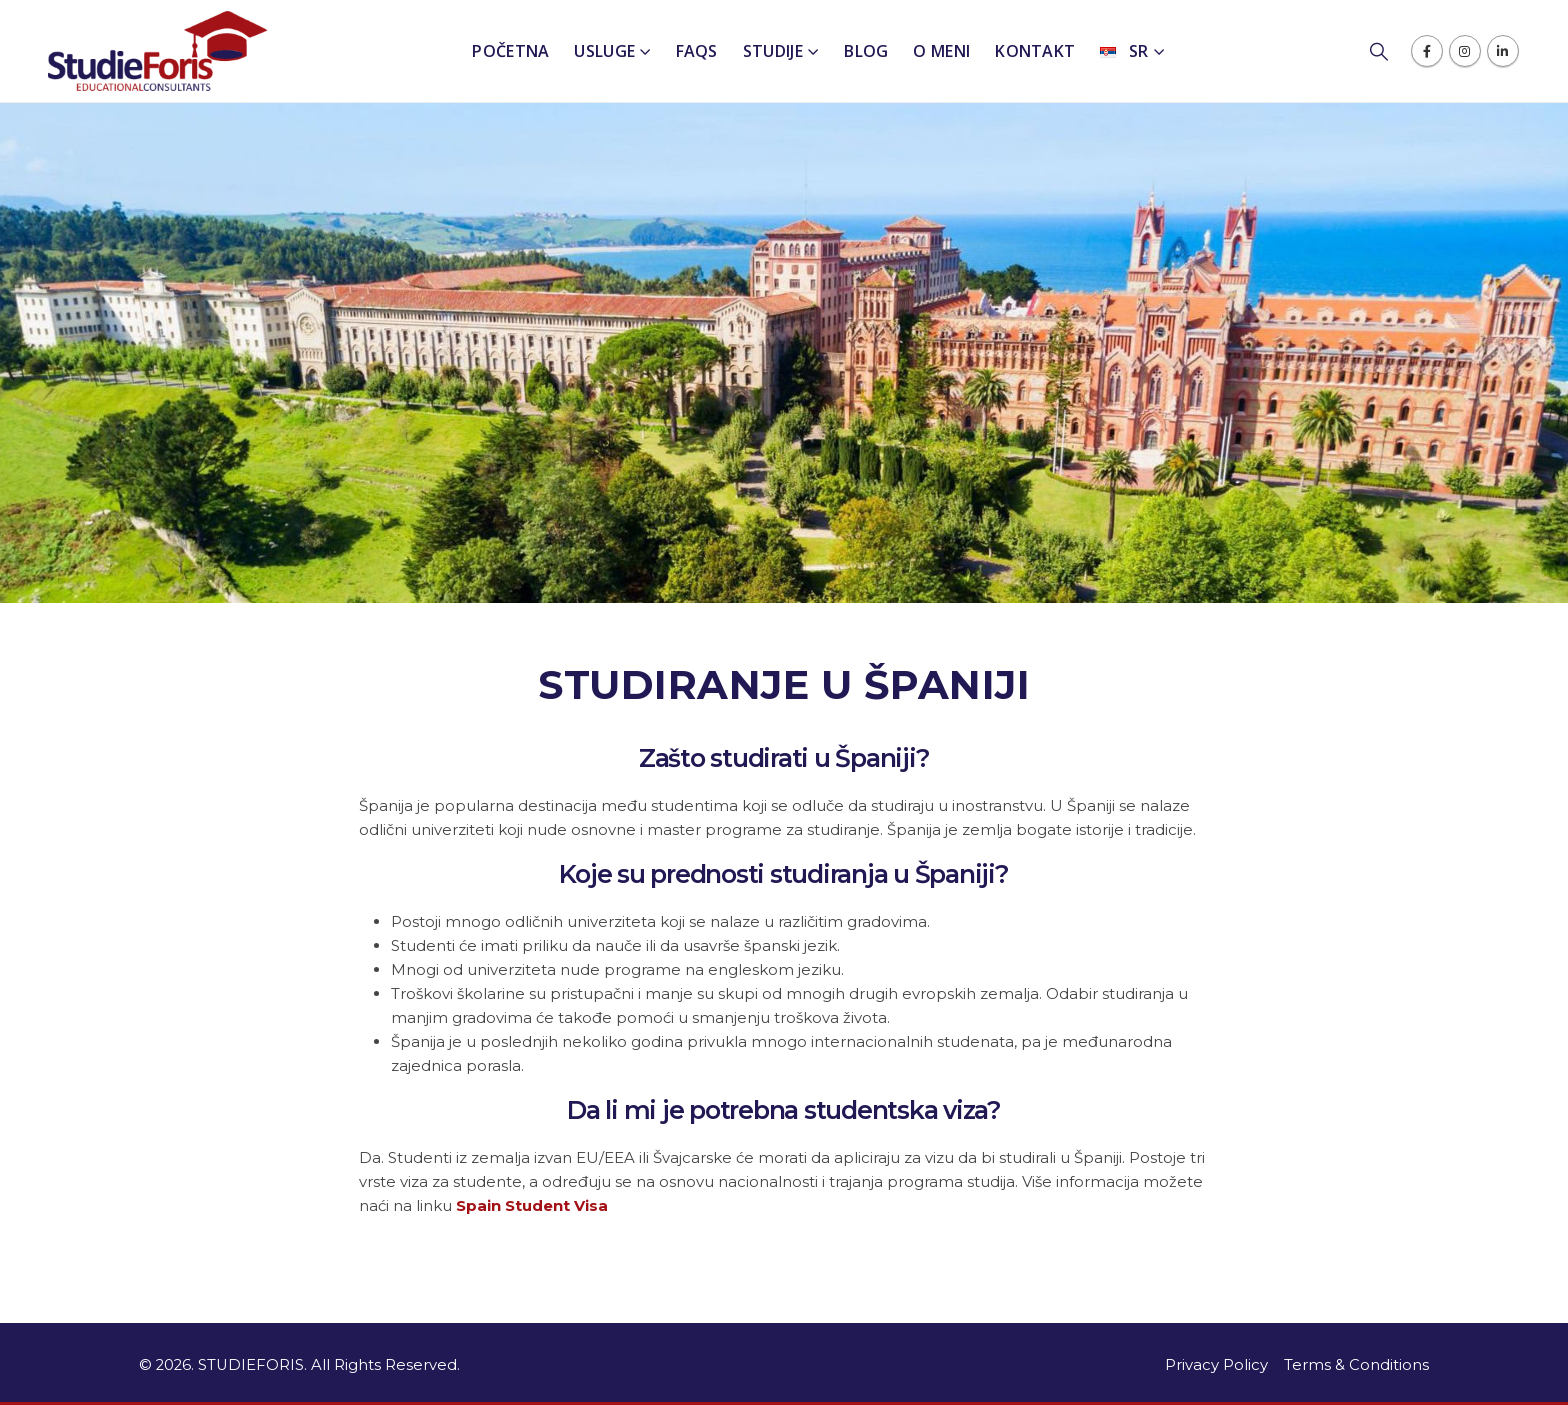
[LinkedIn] (1503, 51)
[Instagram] (1465, 51)
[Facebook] (1427, 51)
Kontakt (1035, 51)
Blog (866, 51)
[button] (1389, 52)
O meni (941, 51)
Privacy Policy (1216, 1365)
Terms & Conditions (1356, 1365)
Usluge (604, 51)
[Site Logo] (158, 51)
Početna (510, 51)
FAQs (697, 51)
